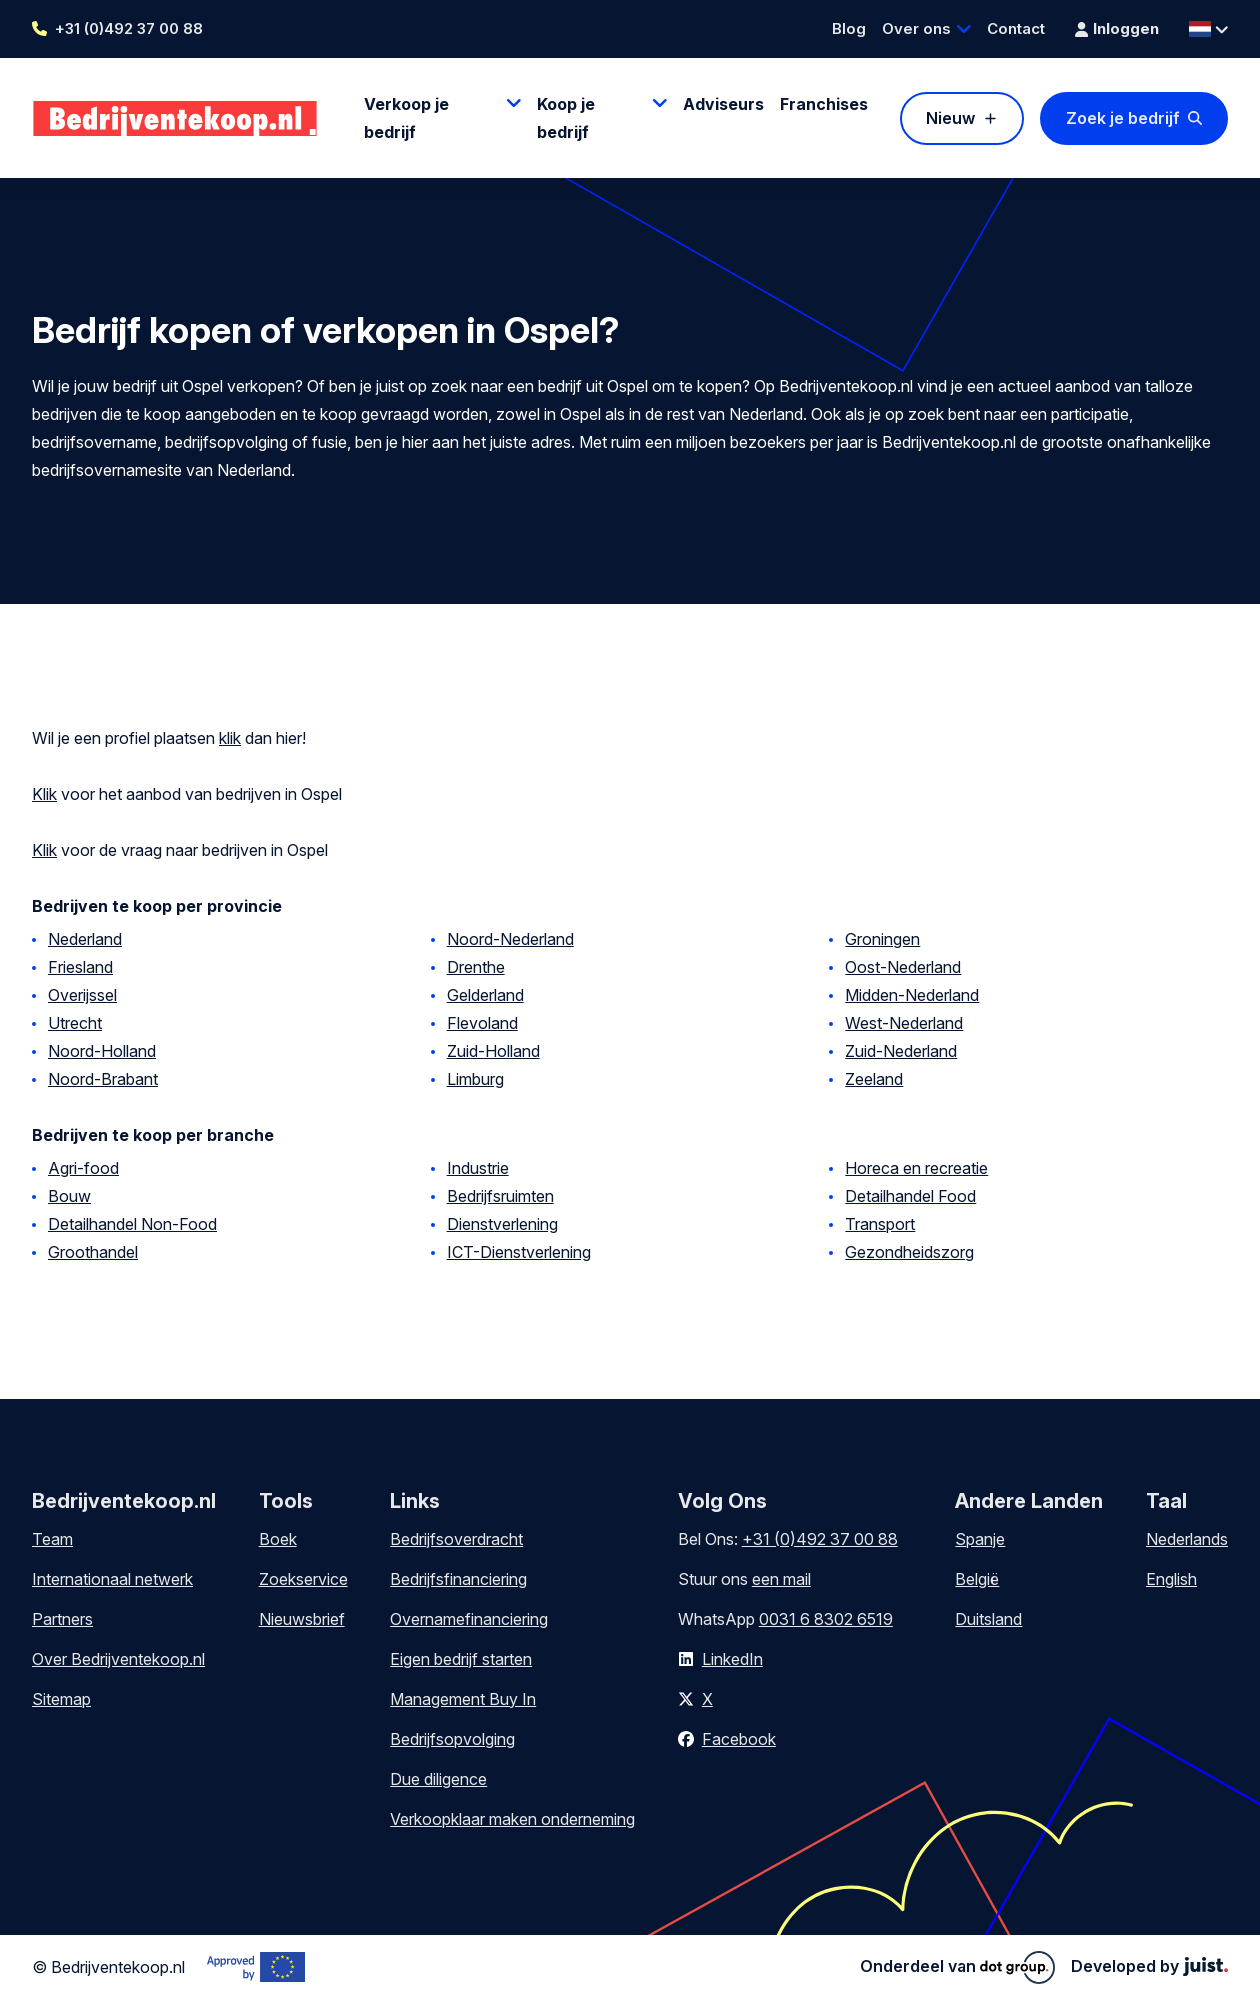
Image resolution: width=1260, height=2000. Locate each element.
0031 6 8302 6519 (826, 1619)
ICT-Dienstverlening (519, 1252)
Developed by (1149, 1966)
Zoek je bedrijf (1123, 118)
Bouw (69, 1196)
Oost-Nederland (903, 967)
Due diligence (438, 1779)
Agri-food (83, 1168)
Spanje (980, 1539)
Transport (880, 1224)
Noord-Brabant (103, 1079)
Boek (278, 1539)
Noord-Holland (102, 1051)
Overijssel (82, 995)
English (1171, 1579)
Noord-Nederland (510, 939)
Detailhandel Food (910, 1196)
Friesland (80, 967)
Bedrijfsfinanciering (458, 1579)
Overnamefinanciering (469, 1619)
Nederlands (1187, 1539)
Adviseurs (723, 104)
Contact (1016, 28)
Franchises (824, 104)
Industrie (478, 1168)
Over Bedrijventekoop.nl (118, 1659)
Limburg (475, 1079)
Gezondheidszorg (909, 1252)
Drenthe (476, 967)
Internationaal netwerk (112, 1579)
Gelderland (485, 995)
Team (52, 1539)
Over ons (916, 28)
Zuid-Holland (493, 1051)
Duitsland (988, 1619)
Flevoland (482, 1023)
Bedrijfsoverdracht (456, 1539)
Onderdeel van (957, 1967)
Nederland (85, 939)
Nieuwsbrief (302, 1619)
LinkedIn (732, 1659)
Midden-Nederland (912, 995)
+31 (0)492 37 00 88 (129, 28)
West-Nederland (904, 1023)
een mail (781, 1579)
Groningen (882, 939)
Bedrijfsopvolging (452, 1739)
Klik (44, 794)
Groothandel (93, 1252)
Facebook (739, 1739)
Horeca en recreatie (916, 1168)
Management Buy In (463, 1699)
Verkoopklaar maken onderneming (512, 1819)
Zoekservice (303, 1579)
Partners (62, 1619)
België (977, 1579)
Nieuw (950, 118)
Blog (849, 28)
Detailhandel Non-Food (132, 1224)
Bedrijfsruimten (500, 1196)
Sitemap (61, 1699)
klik (230, 738)
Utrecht (75, 1023)
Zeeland (874, 1079)
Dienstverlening (502, 1224)
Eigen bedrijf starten (461, 1659)
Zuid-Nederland (901, 1051)
